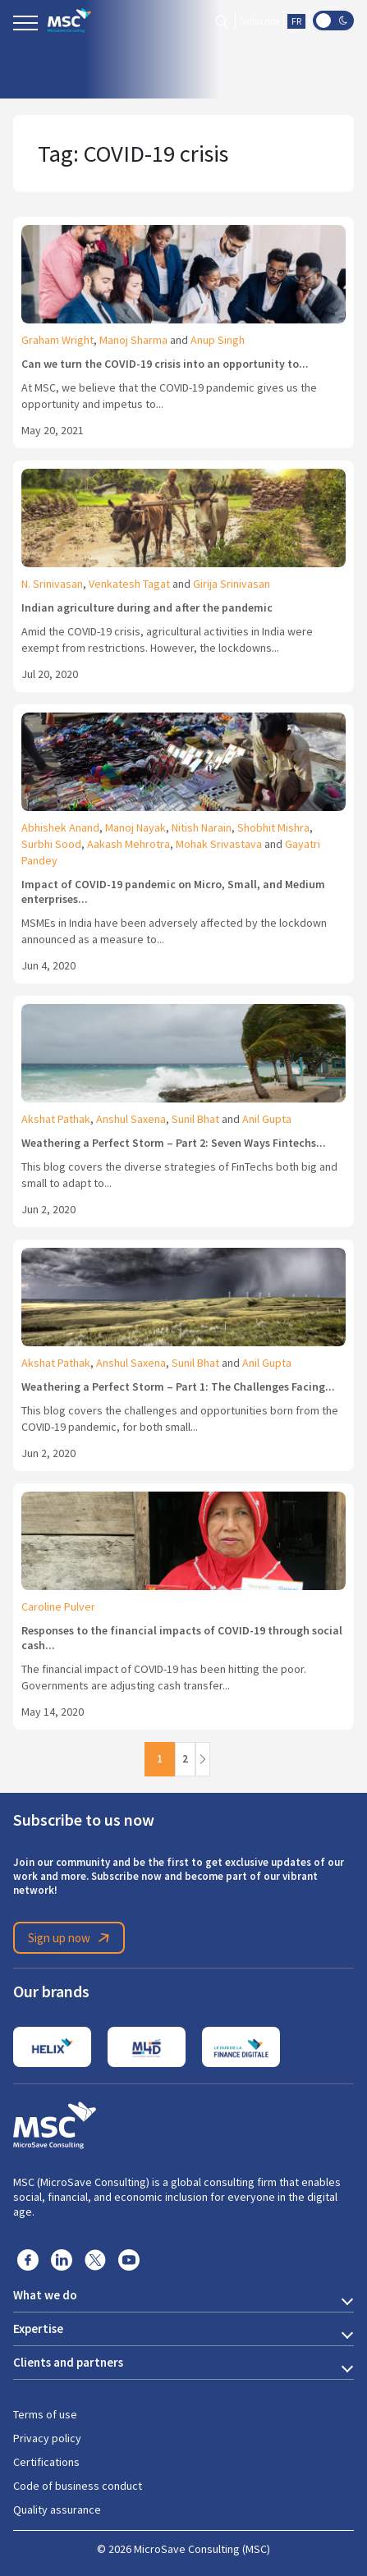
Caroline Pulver (58, 1606)
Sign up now (71, 1938)
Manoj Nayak (135, 827)
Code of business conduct (77, 2485)
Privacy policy (47, 2438)
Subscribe (259, 21)
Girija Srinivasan (231, 583)
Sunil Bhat (195, 1119)
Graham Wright (57, 339)
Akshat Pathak (55, 1119)
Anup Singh (217, 339)
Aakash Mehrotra (128, 844)
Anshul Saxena (131, 1119)
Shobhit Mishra (273, 827)
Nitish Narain (202, 827)
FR (296, 21)
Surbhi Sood (51, 844)
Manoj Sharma (133, 339)
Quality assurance (57, 2509)
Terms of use (45, 2414)
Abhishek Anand (60, 827)
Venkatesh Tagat (129, 583)
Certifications (46, 2462)
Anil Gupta (266, 1119)
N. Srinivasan (52, 583)
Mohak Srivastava (219, 844)
